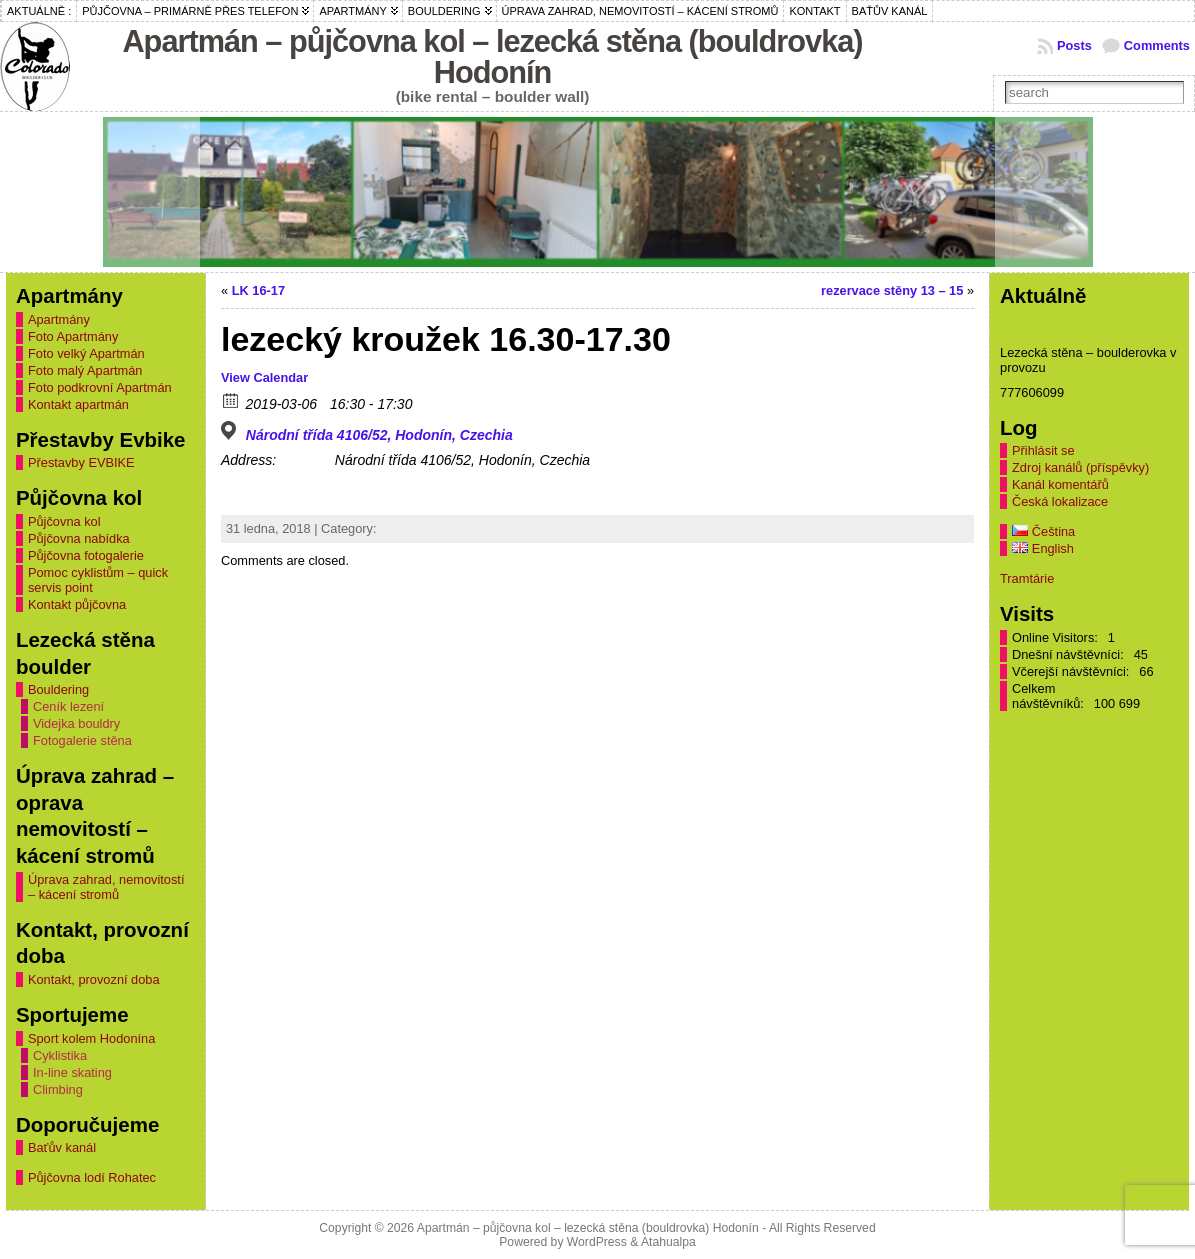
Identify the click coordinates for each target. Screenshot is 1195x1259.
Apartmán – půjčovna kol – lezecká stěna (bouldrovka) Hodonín (492, 57)
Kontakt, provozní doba (94, 979)
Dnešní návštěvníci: (1069, 654)
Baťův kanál (62, 1147)
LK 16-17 (258, 290)
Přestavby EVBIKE (81, 462)
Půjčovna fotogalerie (86, 555)
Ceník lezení (68, 706)
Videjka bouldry (76, 723)
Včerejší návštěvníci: (1072, 671)
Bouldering (58, 689)
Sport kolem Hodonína (91, 1038)
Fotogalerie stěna (82, 740)
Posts (1074, 45)
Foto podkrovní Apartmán (100, 387)
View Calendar (264, 377)
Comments (1157, 45)
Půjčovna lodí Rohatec (92, 1177)
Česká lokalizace (1060, 501)
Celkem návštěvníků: (1049, 696)
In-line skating (72, 1072)
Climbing (58, 1089)
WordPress (597, 1242)
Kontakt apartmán (78, 404)
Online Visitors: (1056, 637)
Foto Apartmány (73, 336)
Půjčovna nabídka (79, 538)
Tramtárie (1027, 578)
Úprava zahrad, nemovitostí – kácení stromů (106, 887)
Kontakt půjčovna (77, 604)
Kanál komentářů (1060, 484)
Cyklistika (60, 1055)
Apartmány (59, 319)
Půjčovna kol (64, 521)
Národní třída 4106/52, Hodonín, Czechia (379, 435)
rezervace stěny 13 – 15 (892, 290)
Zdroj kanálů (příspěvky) (1080, 467)
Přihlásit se (1043, 450)
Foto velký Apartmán (86, 353)
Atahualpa (668, 1242)
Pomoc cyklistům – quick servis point (98, 580)
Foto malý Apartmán (85, 370)
